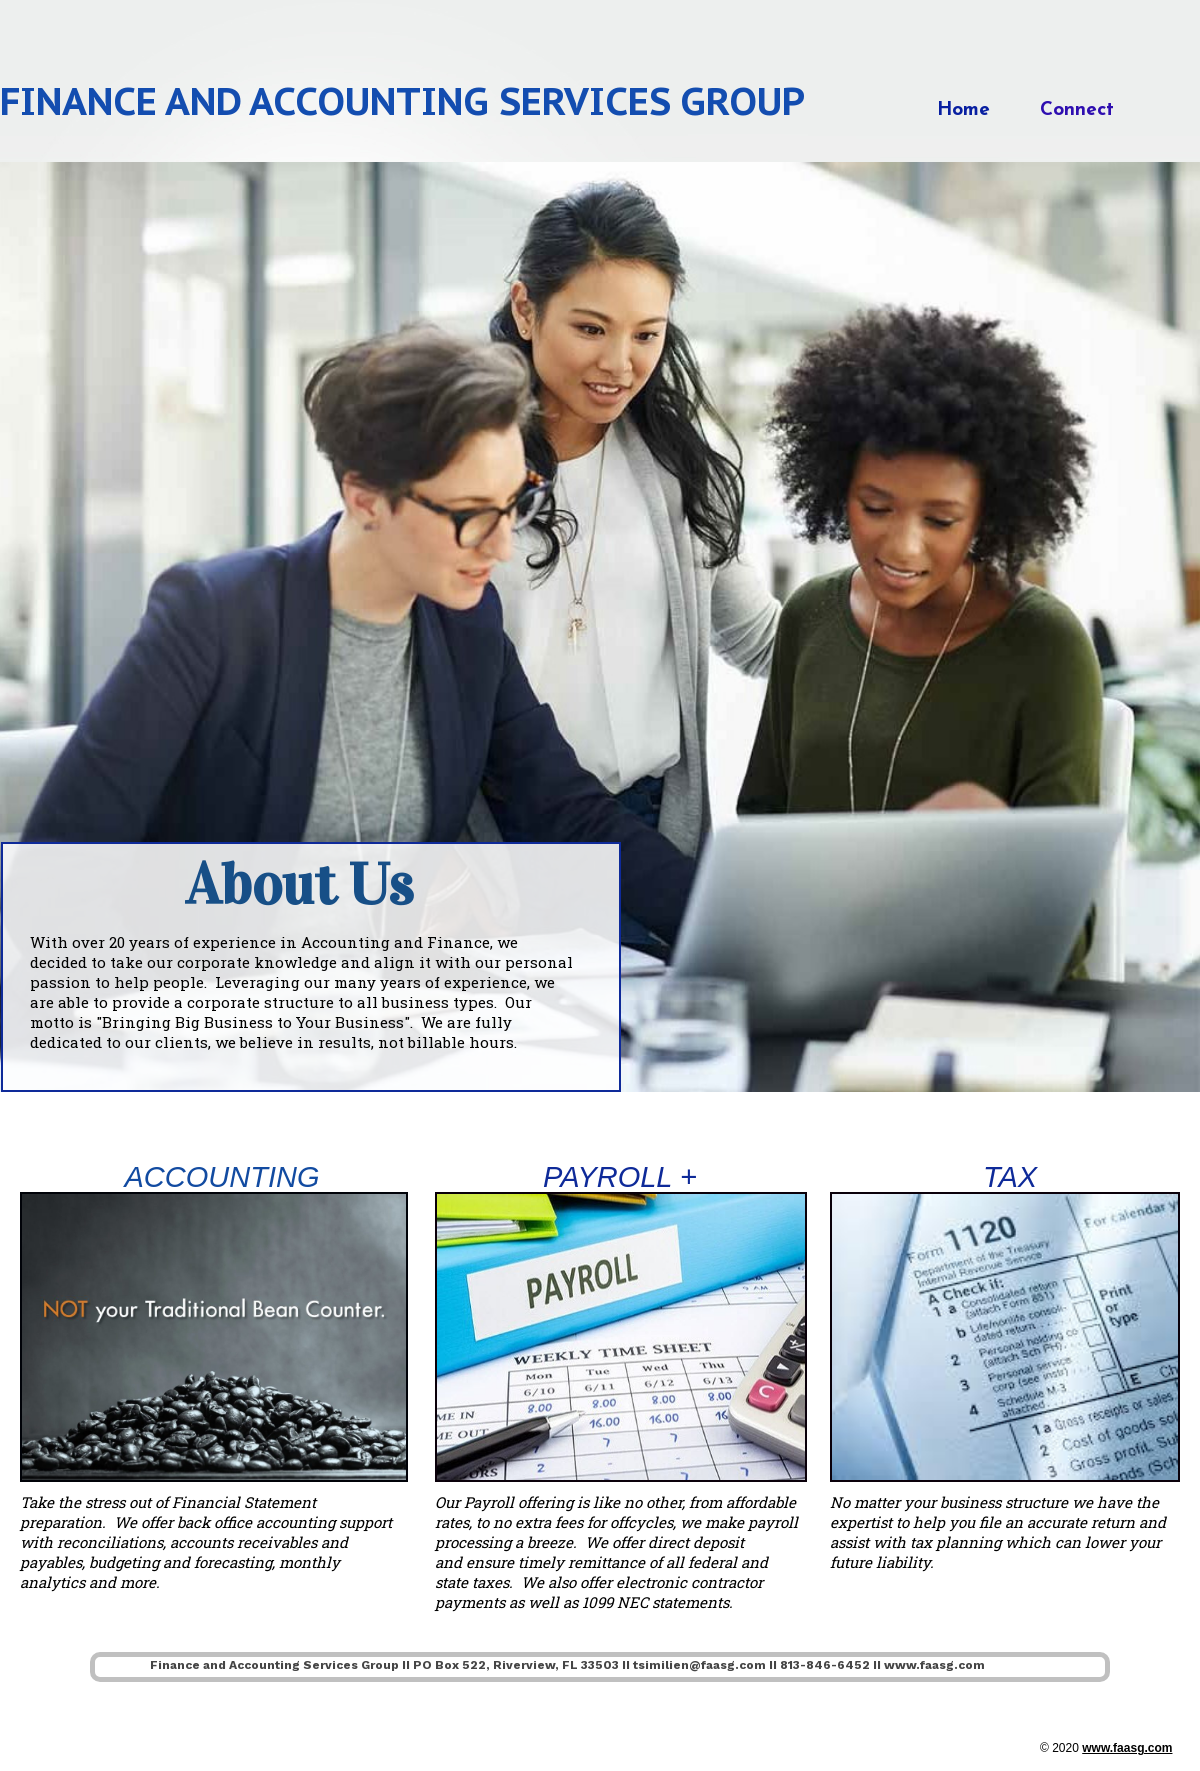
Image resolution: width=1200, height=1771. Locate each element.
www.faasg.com (1127, 1748)
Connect (1077, 110)
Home (963, 110)
